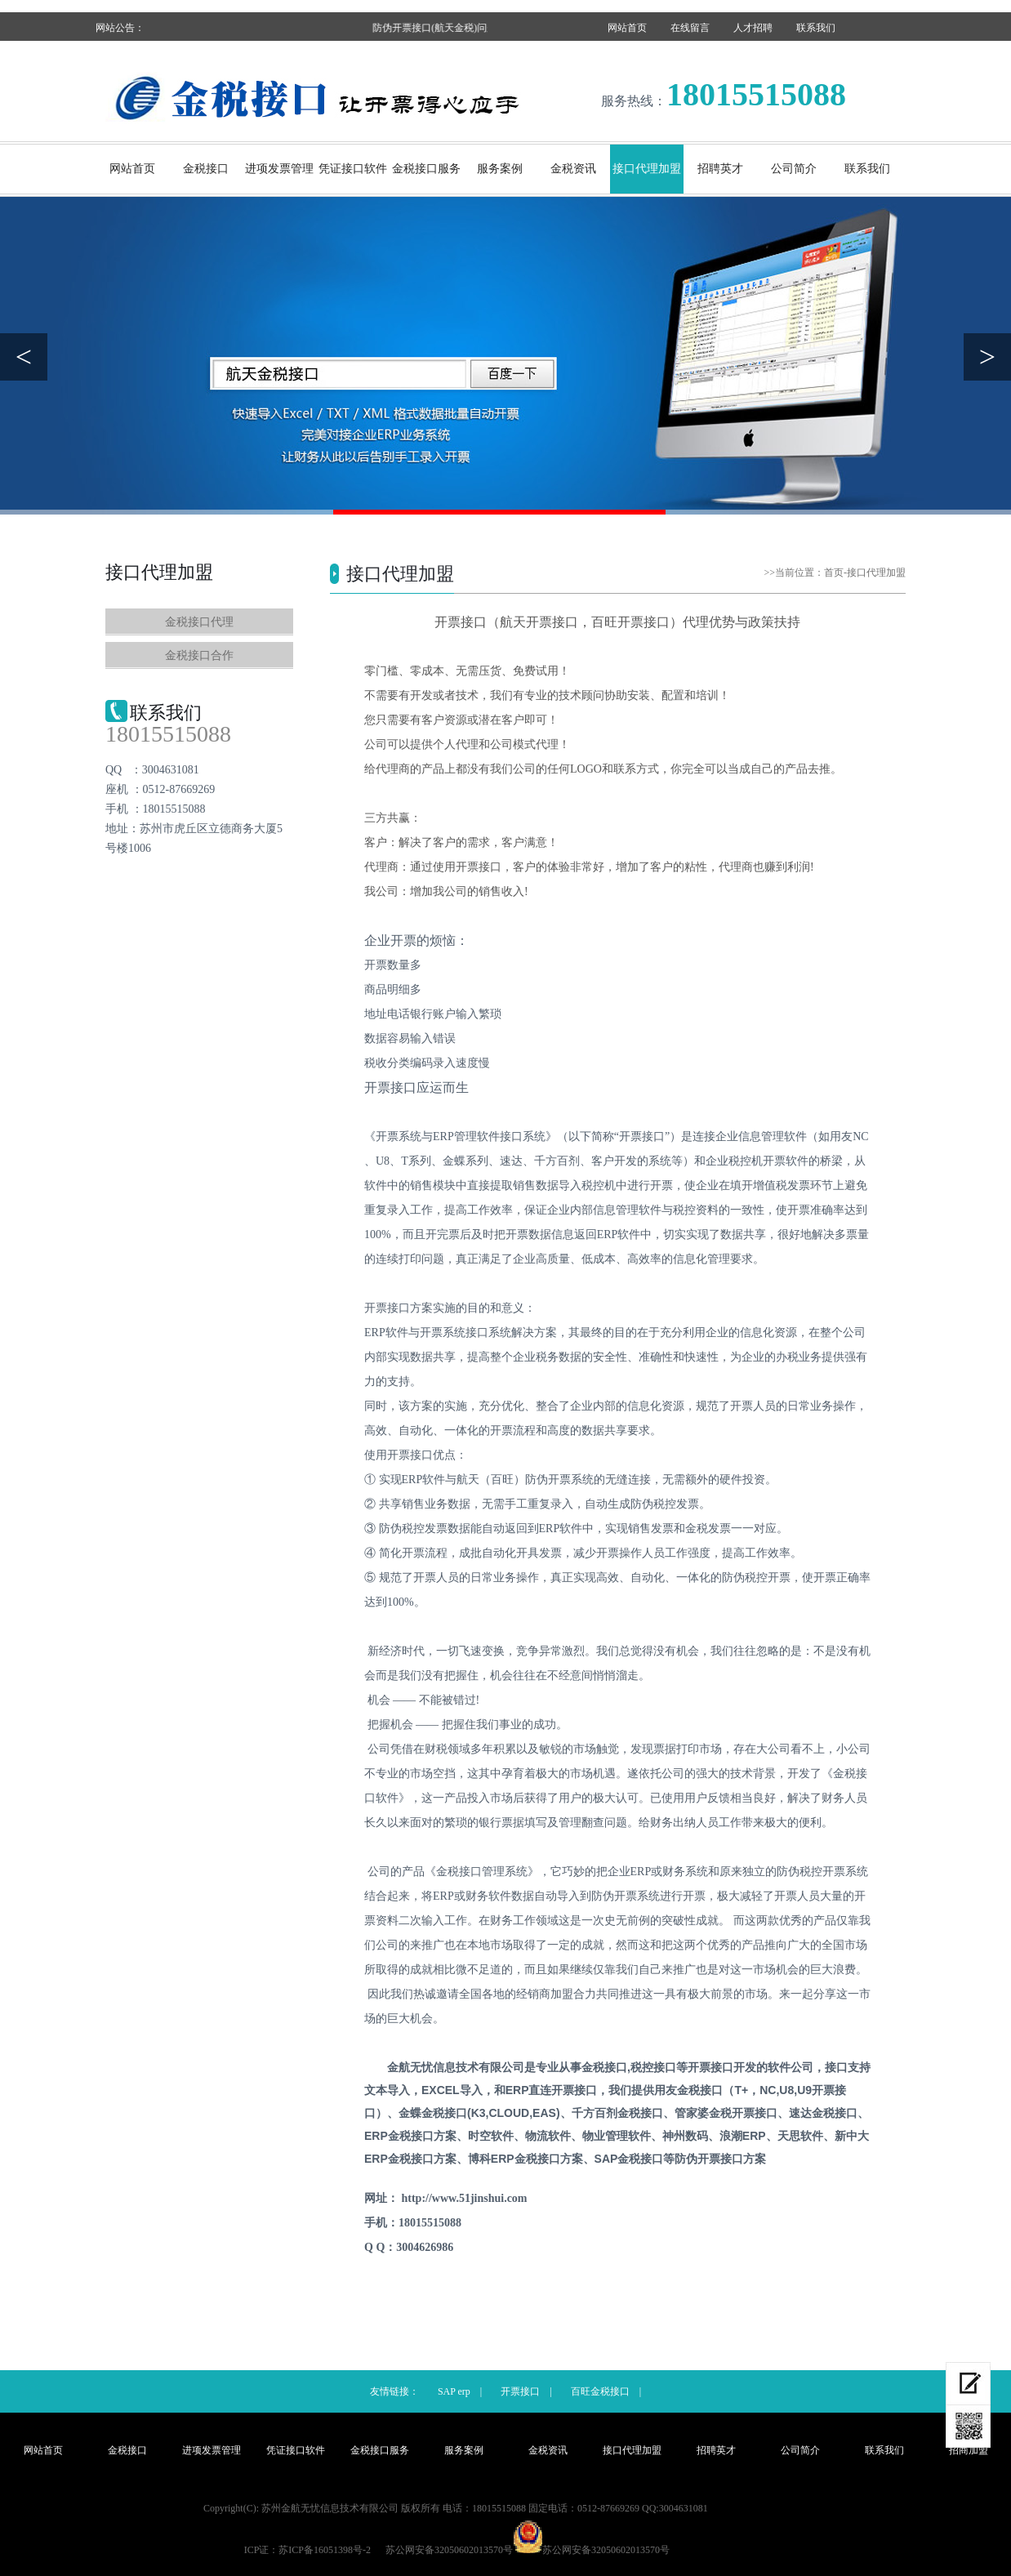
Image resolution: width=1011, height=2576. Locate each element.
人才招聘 (753, 27)
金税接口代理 (199, 622)
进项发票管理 (279, 169)
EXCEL (452, 2090)
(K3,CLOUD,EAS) (479, 2112)
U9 (804, 2090)
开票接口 (520, 2391)
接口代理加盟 (646, 169)
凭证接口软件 (352, 169)
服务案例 (500, 169)
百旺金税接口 (600, 2391)
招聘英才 (720, 169)
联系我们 (815, 27)
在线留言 (690, 27)
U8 (786, 2090)
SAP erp (454, 2391)
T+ (741, 2090)
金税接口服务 (426, 169)
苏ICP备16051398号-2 (324, 2550)
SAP (629, 2158)
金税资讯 (573, 169)
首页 (834, 572)
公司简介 (794, 169)
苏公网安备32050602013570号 (606, 2550)
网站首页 (627, 27)
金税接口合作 (199, 655)
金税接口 (206, 169)
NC (767, 2090)
